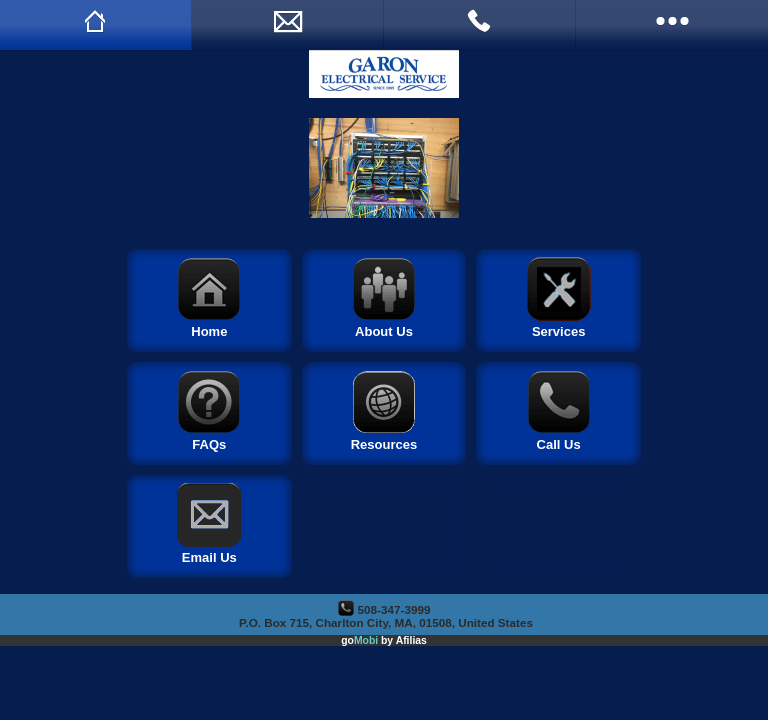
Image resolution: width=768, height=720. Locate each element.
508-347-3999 (394, 609)
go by (384, 640)
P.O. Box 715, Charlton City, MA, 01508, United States (386, 622)
